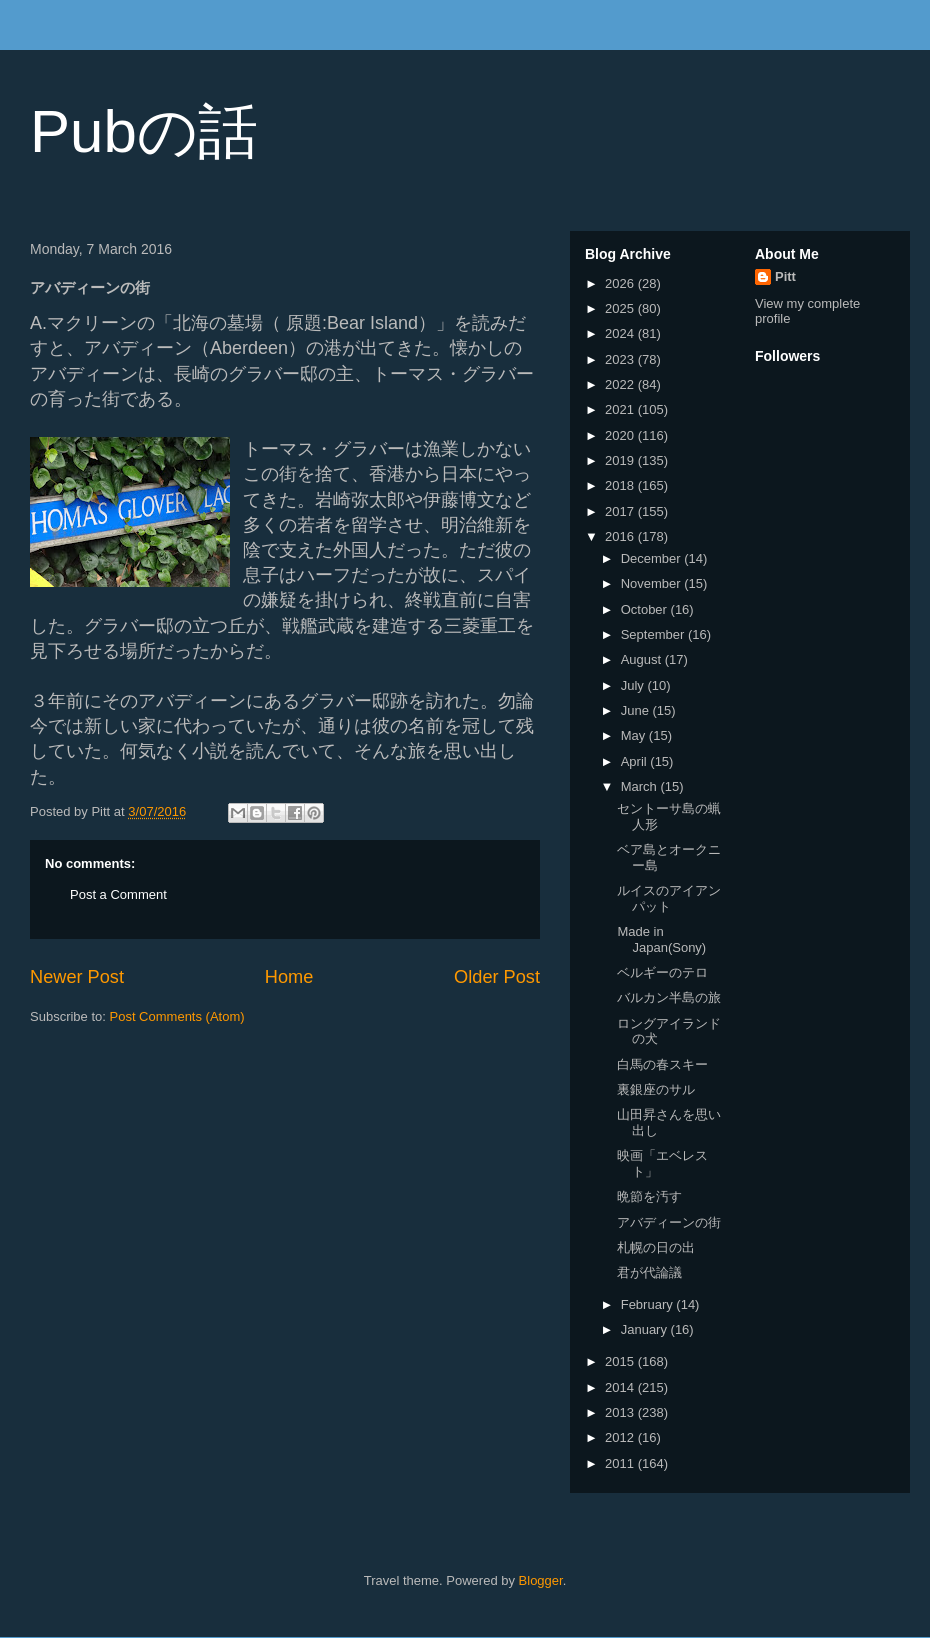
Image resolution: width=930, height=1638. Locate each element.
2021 (621, 409)
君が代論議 (649, 1272)
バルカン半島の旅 (669, 997)
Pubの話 (144, 131)
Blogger (541, 1580)
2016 (621, 536)
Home (289, 977)
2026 (621, 283)
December (653, 558)
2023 (621, 359)
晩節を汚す (649, 1196)
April (636, 761)
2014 (621, 1387)
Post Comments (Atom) (177, 1016)
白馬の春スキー (662, 1064)
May (635, 735)
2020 (621, 435)
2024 (621, 333)
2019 (621, 460)
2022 (621, 384)
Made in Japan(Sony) (661, 939)
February (649, 1304)
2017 (621, 511)
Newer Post (77, 977)
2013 (621, 1412)
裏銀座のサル (656, 1089)
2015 (621, 1361)
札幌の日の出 (656, 1247)
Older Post (497, 977)
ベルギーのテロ (662, 972)
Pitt (785, 276)
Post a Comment (118, 894)
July (634, 685)
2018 (621, 485)
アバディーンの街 (669, 1222)
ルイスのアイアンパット (669, 898)
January (646, 1329)
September (654, 634)
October (646, 609)
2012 (621, 1437)
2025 (621, 308)
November (653, 583)
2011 (621, 1463)
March (641, 786)
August (643, 659)
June (637, 710)
